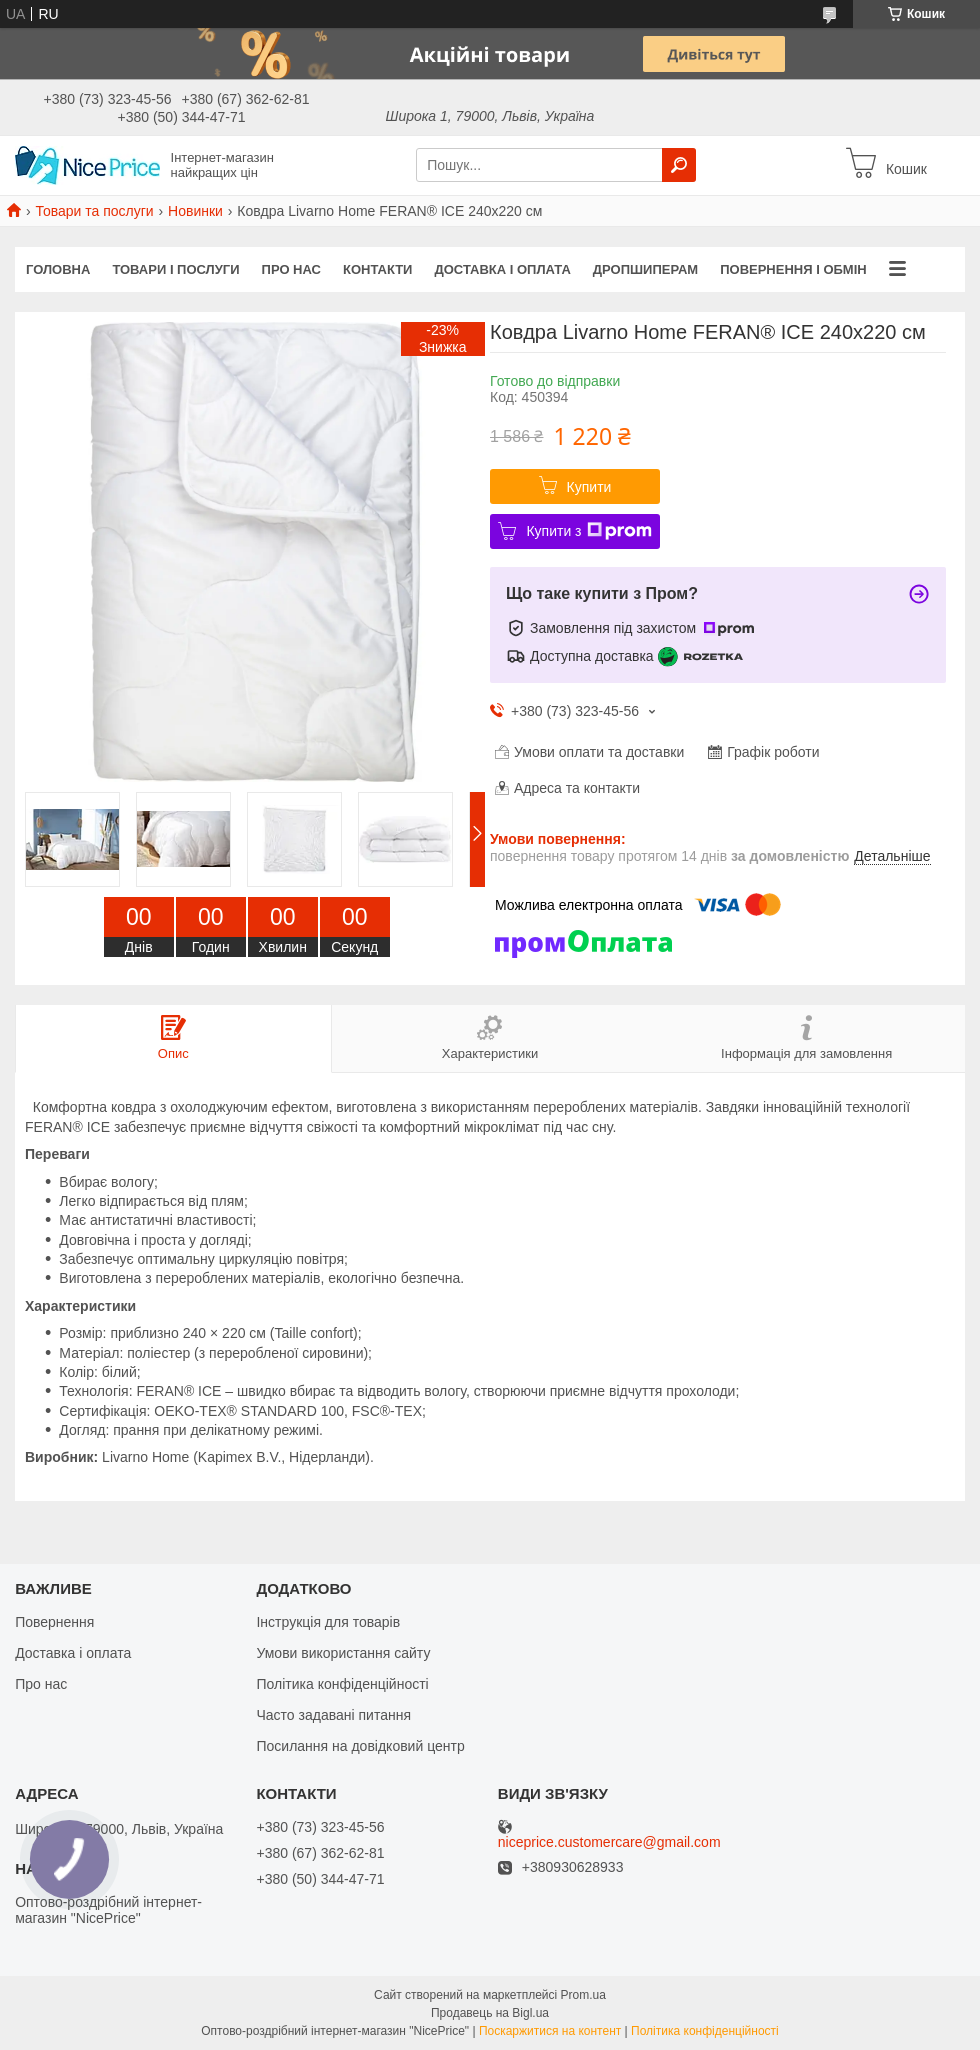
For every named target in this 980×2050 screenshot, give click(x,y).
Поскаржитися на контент (550, 2031)
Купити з (588, 531)
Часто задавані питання (333, 1715)
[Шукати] (679, 165)
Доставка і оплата (502, 269)
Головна (58, 269)
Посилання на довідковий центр (360, 1746)
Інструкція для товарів (328, 1622)
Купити (589, 487)
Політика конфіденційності (342, 1684)
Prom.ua (583, 1995)
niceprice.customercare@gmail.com (609, 1842)
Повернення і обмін (793, 269)
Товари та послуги (94, 211)
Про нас (291, 269)
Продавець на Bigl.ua (490, 2013)
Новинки (195, 211)
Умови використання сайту (343, 1653)
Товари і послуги (175, 269)
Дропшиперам (645, 269)
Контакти (378, 269)
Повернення (54, 1622)
